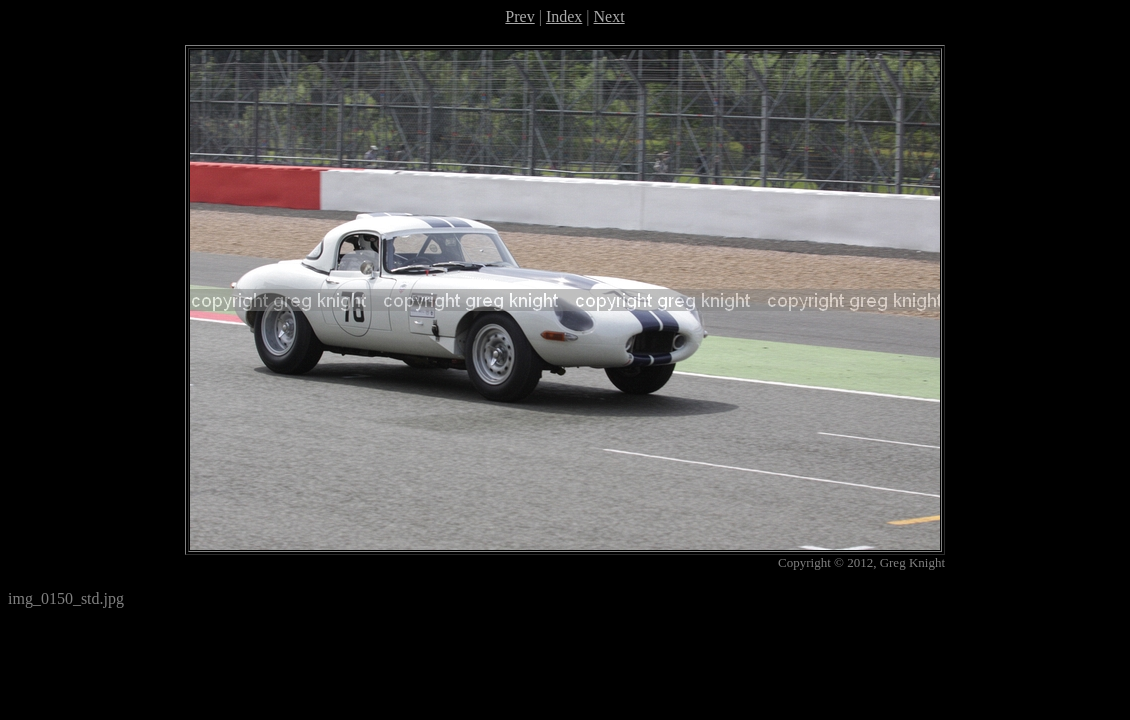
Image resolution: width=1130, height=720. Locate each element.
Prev (519, 16)
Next (609, 16)
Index (564, 16)
